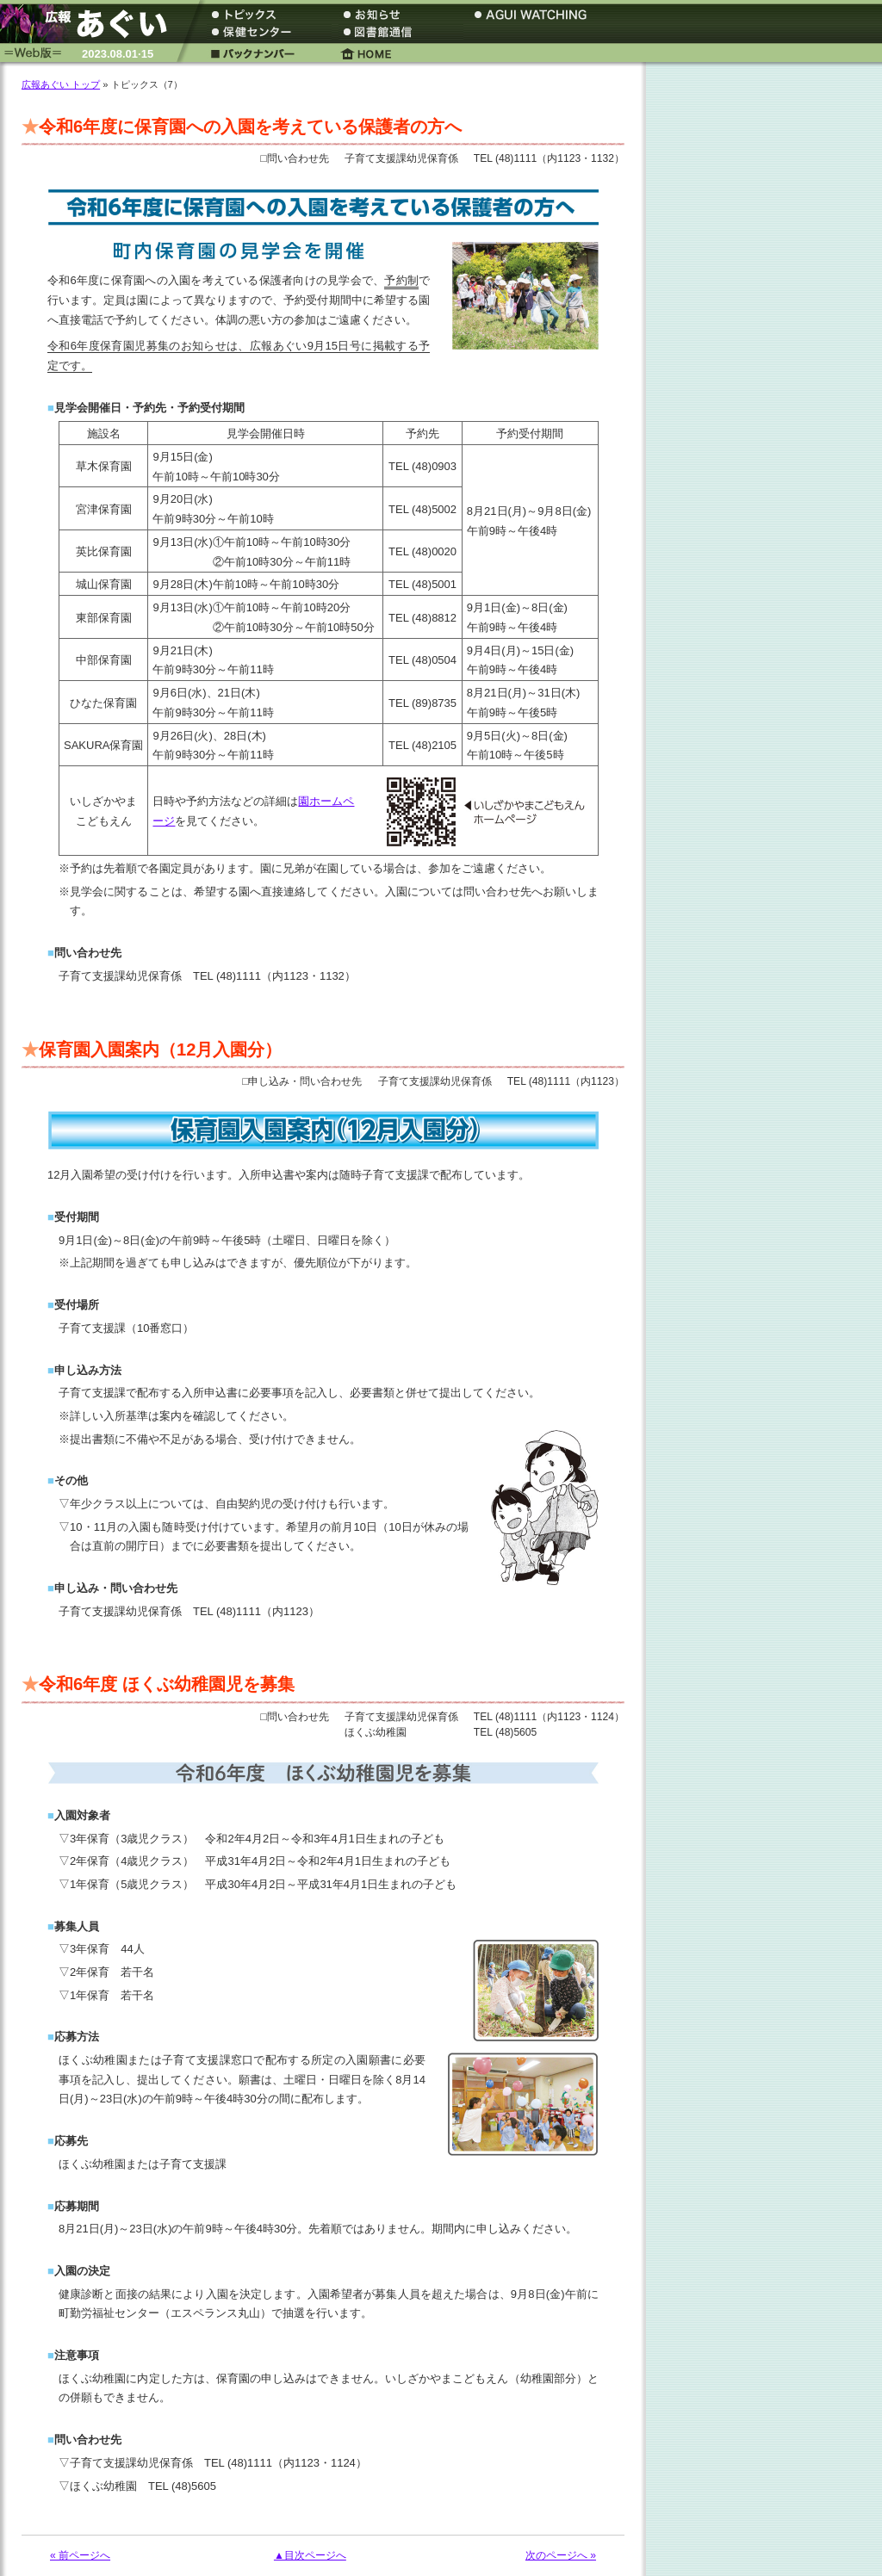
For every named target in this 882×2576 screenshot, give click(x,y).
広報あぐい (90, 23)
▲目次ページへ (310, 2555)
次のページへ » (560, 2555)
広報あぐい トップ (61, 84)
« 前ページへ (80, 2555)
